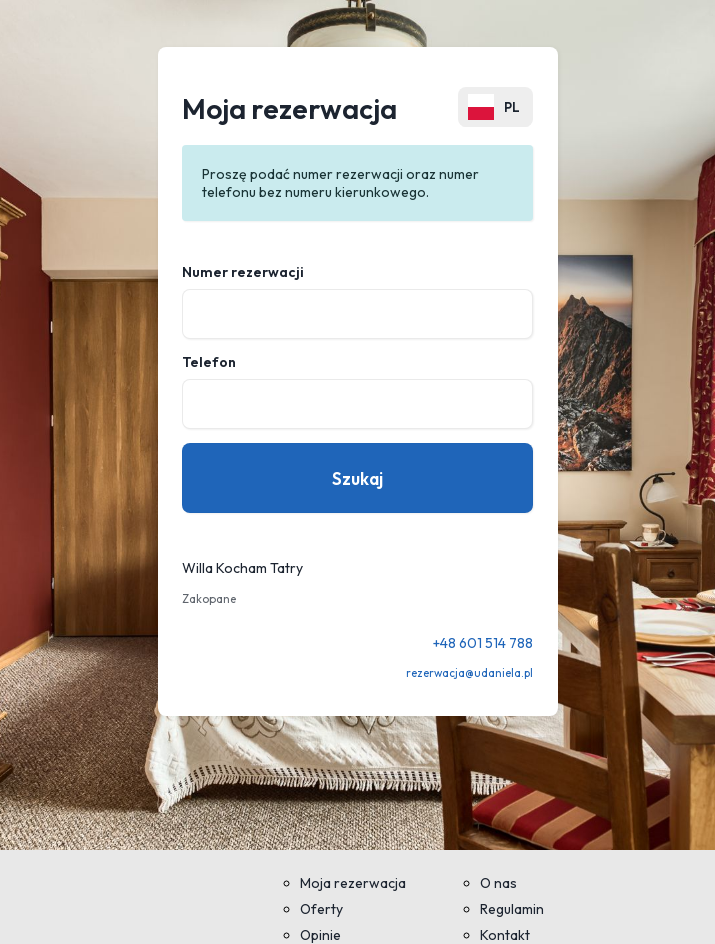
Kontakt (505, 935)
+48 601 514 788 (483, 643)
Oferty (321, 909)
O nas (498, 883)
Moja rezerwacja (353, 883)
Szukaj (357, 478)
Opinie (320, 935)
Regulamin (512, 909)
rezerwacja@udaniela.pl (469, 673)
